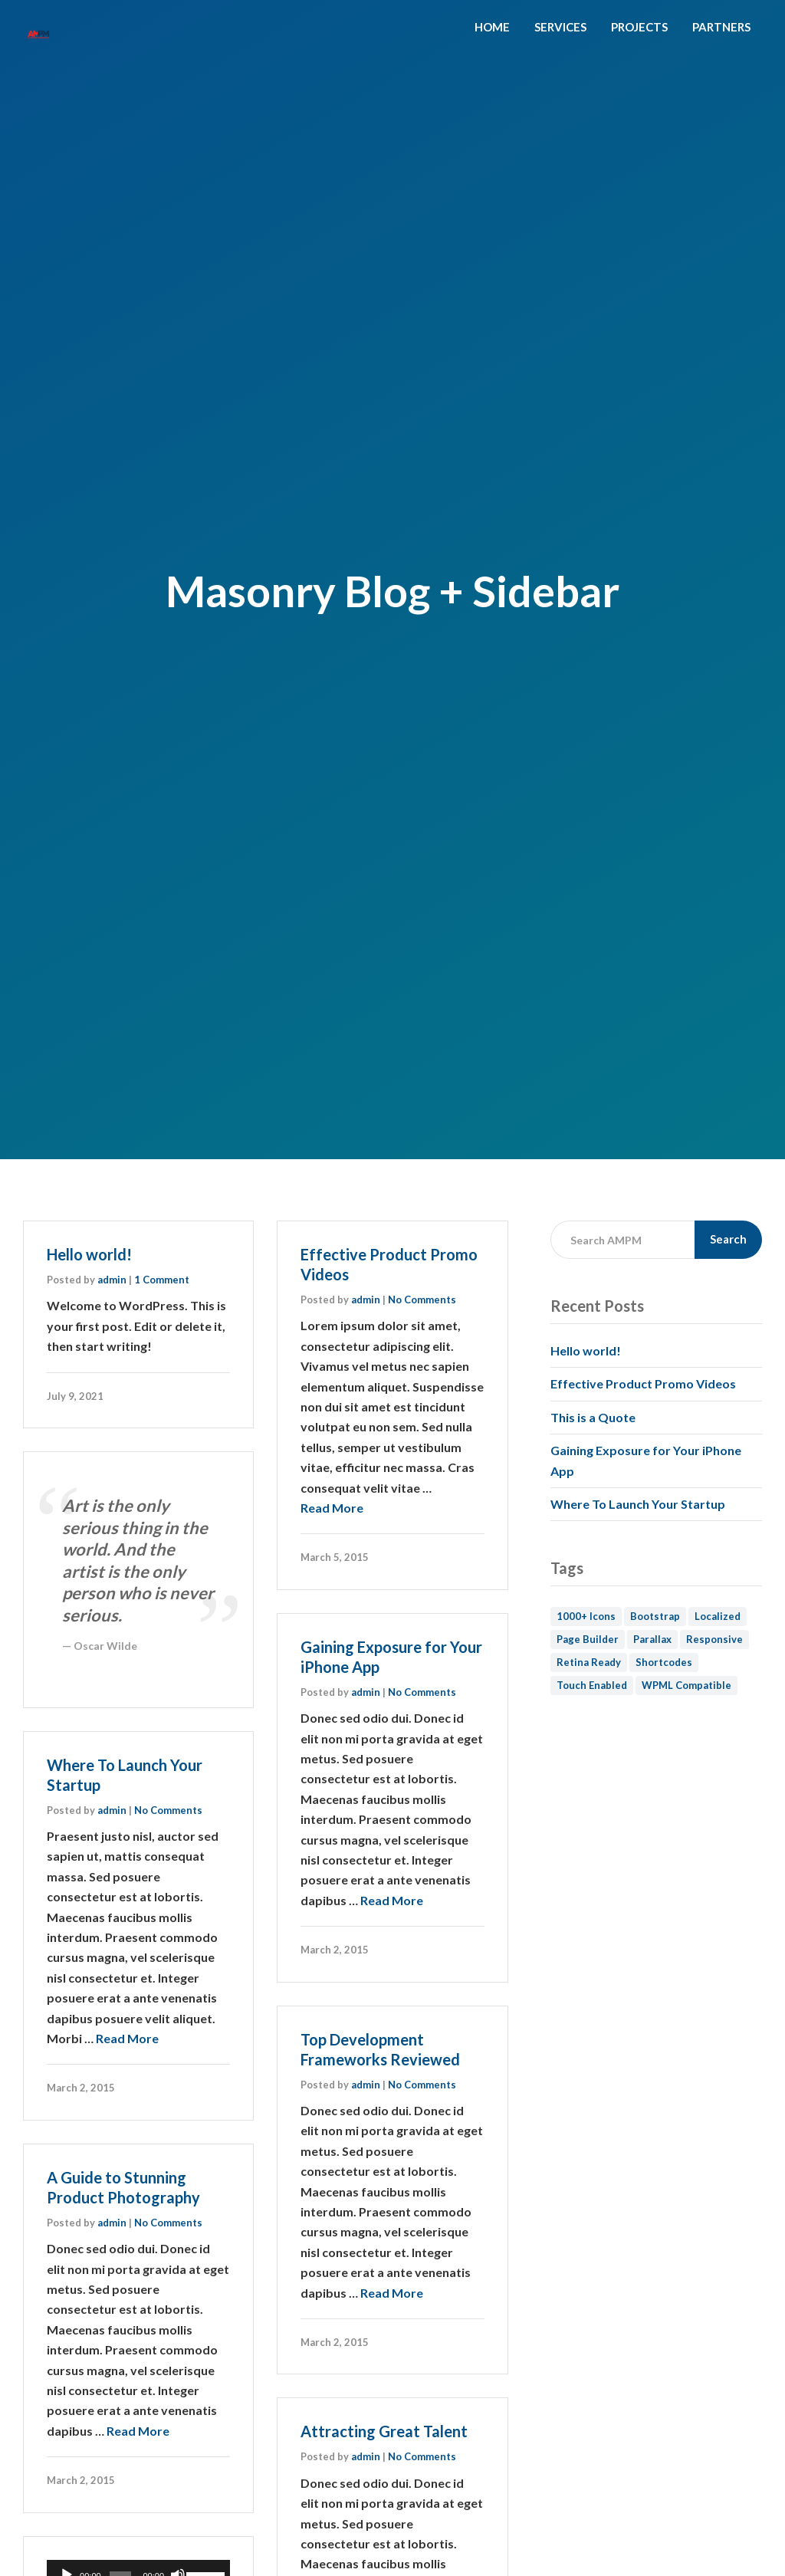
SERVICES (560, 27)
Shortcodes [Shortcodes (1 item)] (664, 1662)
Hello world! (89, 1254)
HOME (492, 27)
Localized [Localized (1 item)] (718, 1616)
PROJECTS (639, 27)
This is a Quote (593, 1417)
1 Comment (161, 1279)
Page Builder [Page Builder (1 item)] (588, 1639)
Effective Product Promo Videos (643, 1383)
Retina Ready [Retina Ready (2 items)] (589, 1662)
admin (111, 1279)
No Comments (422, 1299)
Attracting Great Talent (384, 2431)
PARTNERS (721, 27)
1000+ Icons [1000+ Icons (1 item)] (586, 1616)
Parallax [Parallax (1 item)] (652, 1639)
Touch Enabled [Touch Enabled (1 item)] (592, 1685)
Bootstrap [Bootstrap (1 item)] (655, 1616)
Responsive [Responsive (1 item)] (714, 1639)
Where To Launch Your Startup (637, 1504)
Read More (332, 1507)
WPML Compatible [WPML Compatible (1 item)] (686, 1685)
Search (728, 1239)
